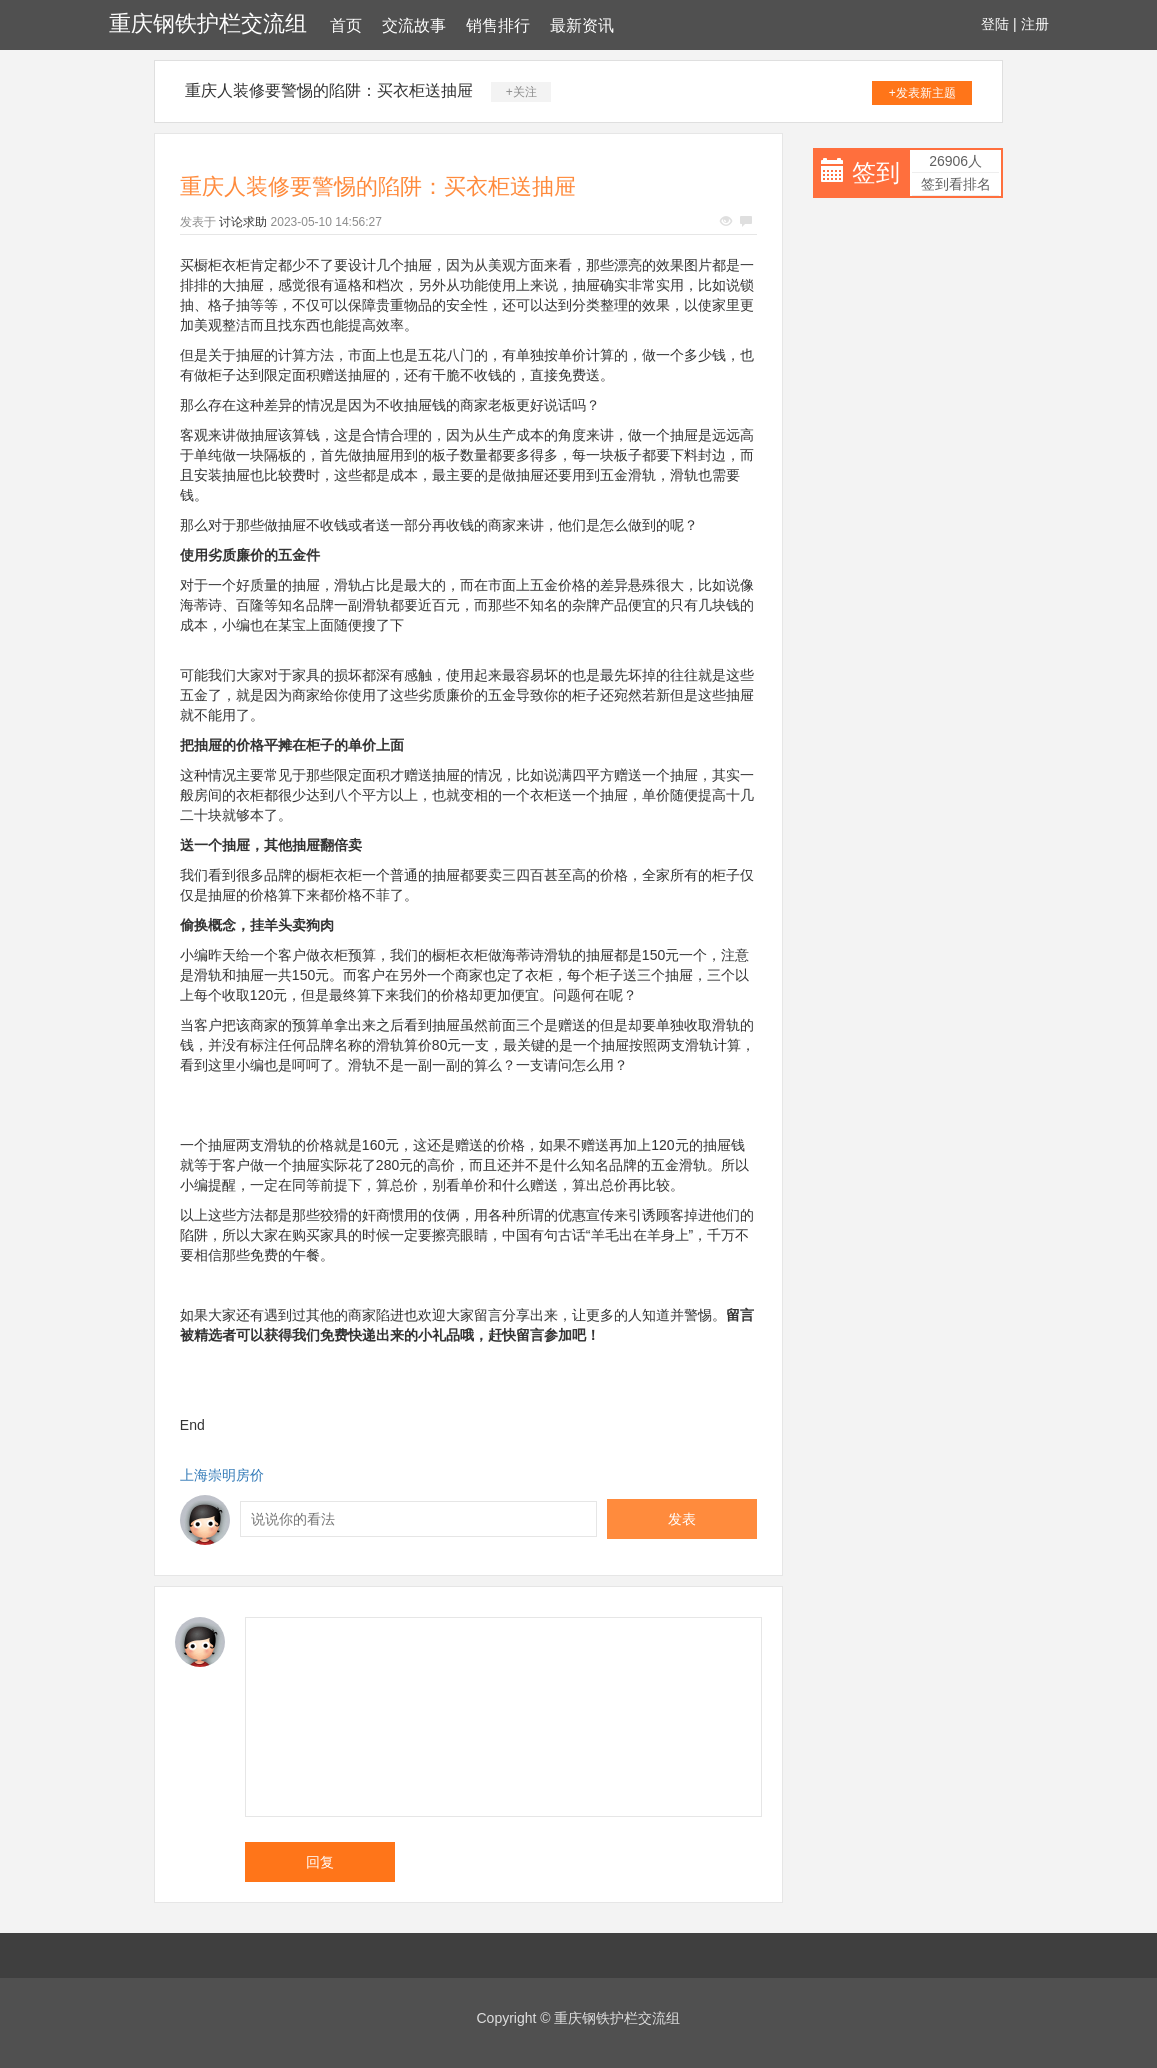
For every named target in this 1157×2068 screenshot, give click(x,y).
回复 (320, 1862)
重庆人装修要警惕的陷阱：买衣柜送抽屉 (329, 90)
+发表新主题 (922, 93)
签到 (876, 172)
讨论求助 (243, 222)
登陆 (995, 24)
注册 (1035, 24)
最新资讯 (582, 25)
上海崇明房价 (222, 1475)
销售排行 (498, 25)
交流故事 (414, 25)
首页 (346, 25)
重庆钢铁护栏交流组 (208, 23)
